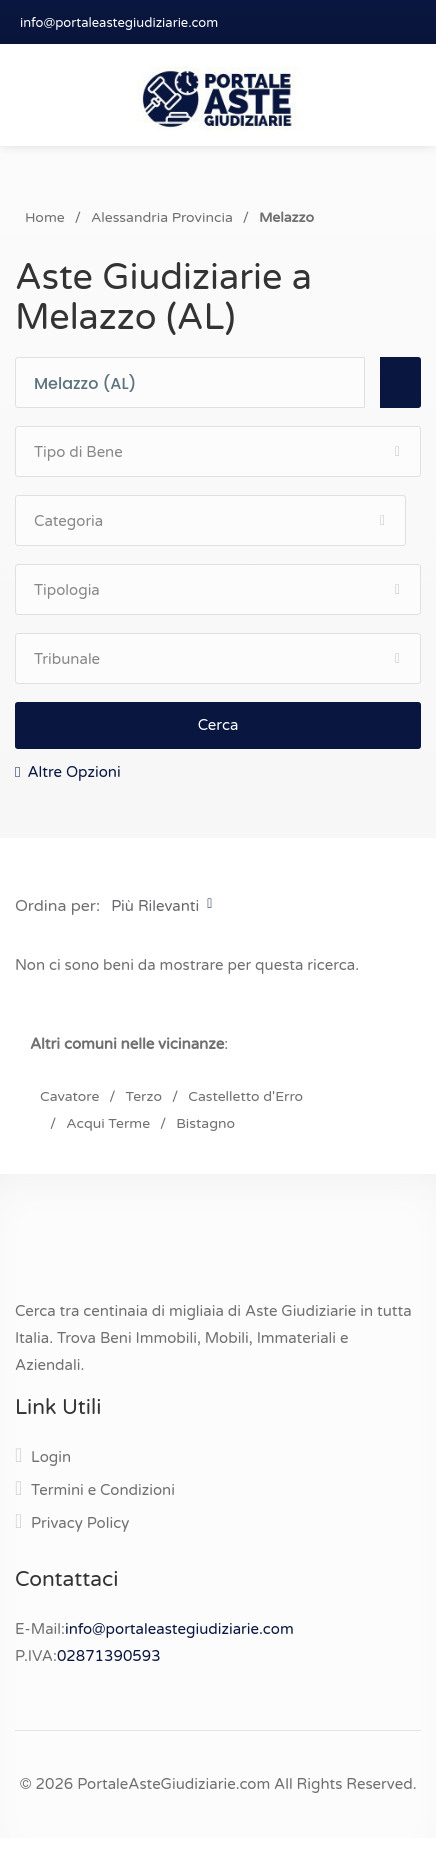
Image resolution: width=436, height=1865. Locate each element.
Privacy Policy (80, 1523)
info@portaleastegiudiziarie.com (119, 23)
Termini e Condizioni (103, 1490)
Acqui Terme (108, 1123)
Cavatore (69, 1096)
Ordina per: (57, 906)
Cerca (218, 725)
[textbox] (199, 384)
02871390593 (109, 1656)
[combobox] (199, 383)
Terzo (144, 1096)
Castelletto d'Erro (245, 1096)
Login (51, 1457)
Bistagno (205, 1123)
